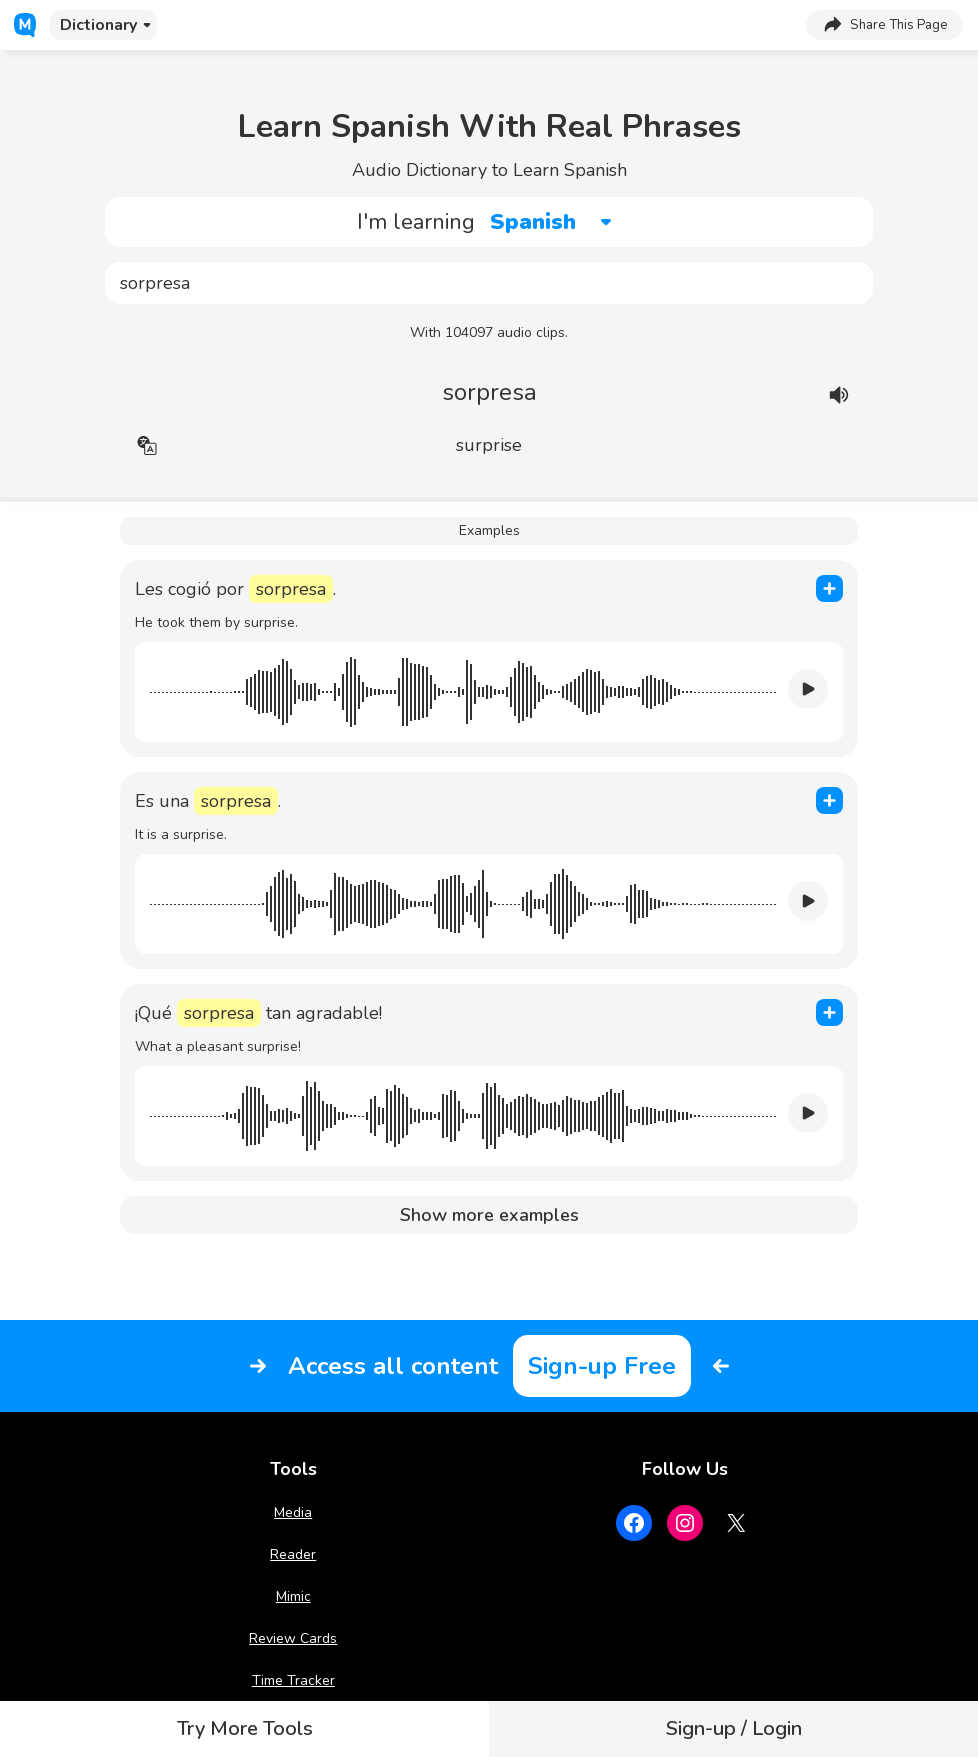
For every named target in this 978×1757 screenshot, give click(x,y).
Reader (293, 1554)
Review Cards (293, 1638)
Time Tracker (293, 1680)
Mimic (293, 1596)
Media (293, 1512)
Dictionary (98, 25)
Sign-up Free (602, 1366)
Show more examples (489, 1215)
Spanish (533, 222)
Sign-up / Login (734, 1728)
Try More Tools (245, 1728)
